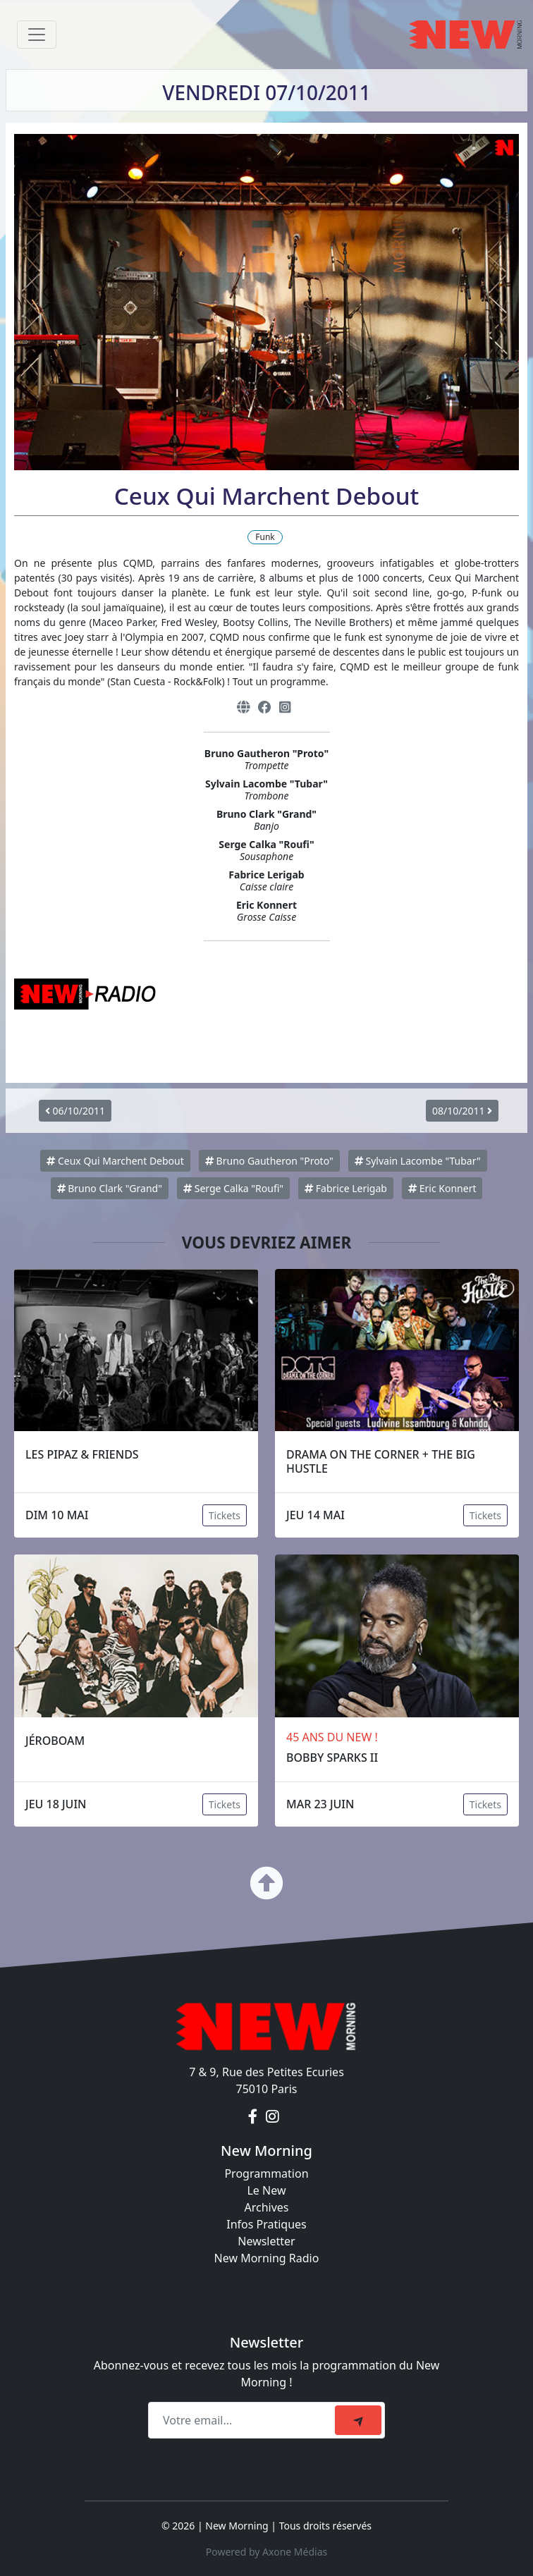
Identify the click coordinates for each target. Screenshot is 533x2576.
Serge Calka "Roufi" (233, 1188)
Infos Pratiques (266, 2224)
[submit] (358, 2420)
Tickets (224, 1515)
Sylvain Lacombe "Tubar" (418, 1160)
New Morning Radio (266, 2258)
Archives (266, 2207)
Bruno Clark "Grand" (109, 1188)
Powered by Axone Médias (266, 2551)
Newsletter (266, 2241)
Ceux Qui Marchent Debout (115, 1160)
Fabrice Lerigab (346, 1188)
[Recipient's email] (244, 2420)
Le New (266, 2190)
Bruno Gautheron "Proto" (269, 1160)
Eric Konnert (442, 1188)
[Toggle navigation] (36, 34)
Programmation (266, 2173)
